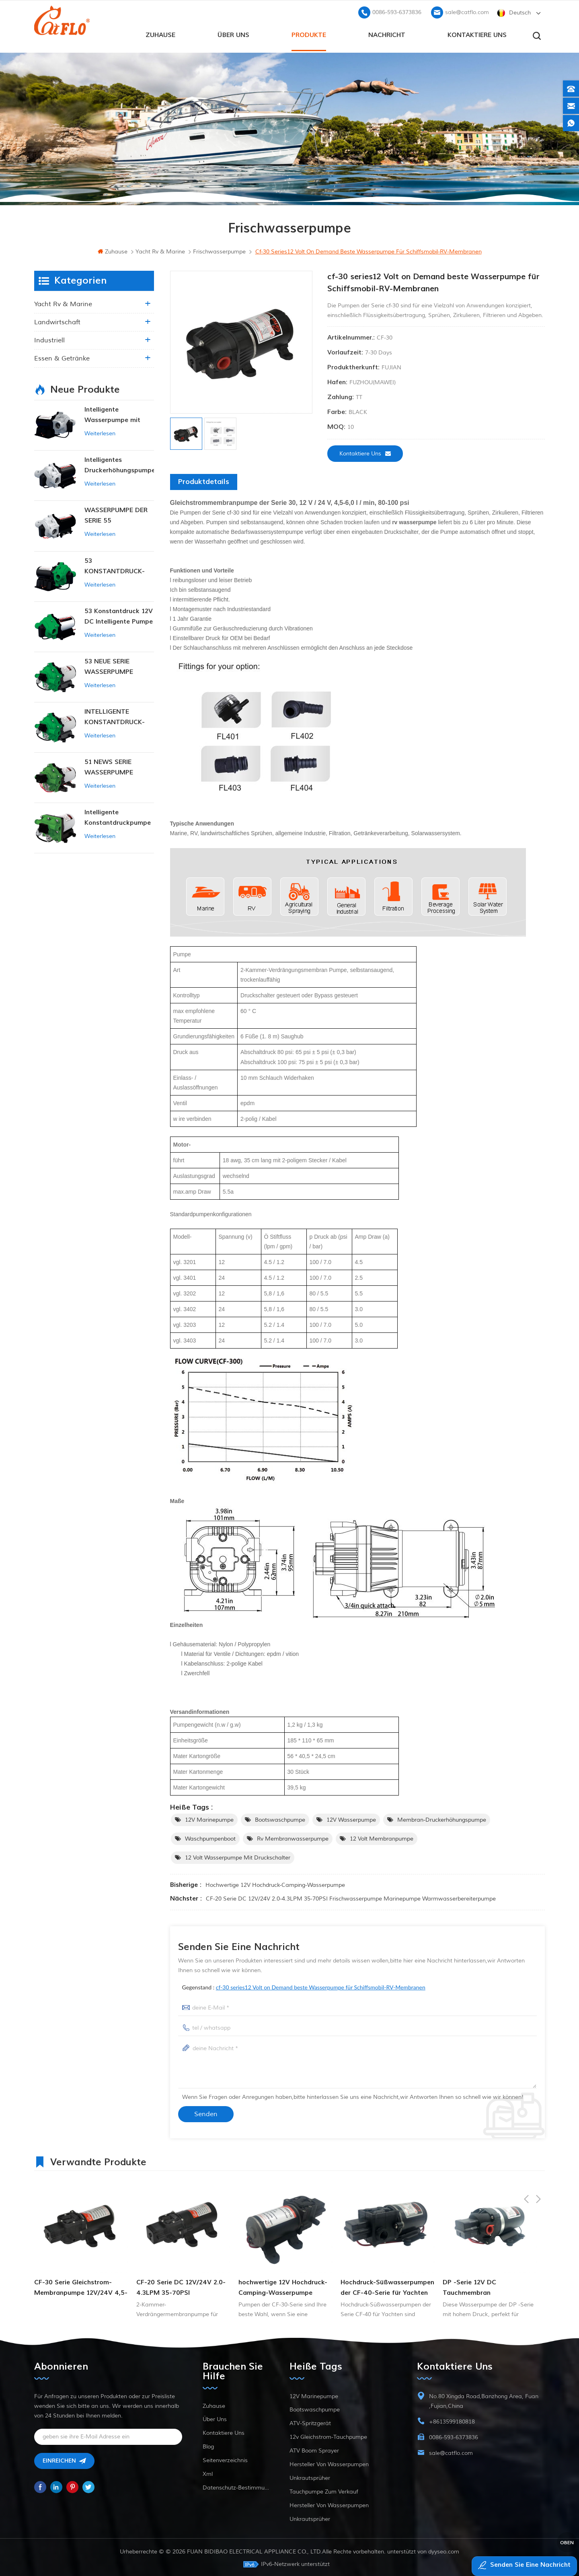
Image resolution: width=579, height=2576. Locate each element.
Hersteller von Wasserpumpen (329, 2462)
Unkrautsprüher (310, 2476)
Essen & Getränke (62, 357)
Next (538, 2159)
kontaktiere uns (477, 33)
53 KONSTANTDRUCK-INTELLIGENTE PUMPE (118, 565)
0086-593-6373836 (396, 10)
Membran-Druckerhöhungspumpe (441, 1818)
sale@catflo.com (467, 10)
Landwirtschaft (57, 321)
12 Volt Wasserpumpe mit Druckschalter (237, 1856)
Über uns (233, 33)
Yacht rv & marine (63, 303)
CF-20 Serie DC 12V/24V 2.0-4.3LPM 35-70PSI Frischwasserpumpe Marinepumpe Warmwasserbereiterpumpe (351, 1897)
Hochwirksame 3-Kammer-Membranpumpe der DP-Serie (79, 2286)
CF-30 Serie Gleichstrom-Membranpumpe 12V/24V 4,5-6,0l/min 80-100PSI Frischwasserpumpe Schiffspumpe (183, 2286)
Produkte (309, 33)
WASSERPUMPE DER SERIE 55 (116, 513)
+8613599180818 (452, 2420)
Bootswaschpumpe (280, 1818)
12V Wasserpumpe (351, 1818)
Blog (208, 2445)
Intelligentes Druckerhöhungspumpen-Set (119, 464)
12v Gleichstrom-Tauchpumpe (328, 2435)
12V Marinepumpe (209, 1818)
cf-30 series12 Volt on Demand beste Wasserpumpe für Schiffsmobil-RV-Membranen (320, 1985)
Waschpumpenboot (210, 1837)
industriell (49, 339)
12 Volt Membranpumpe (381, 1837)
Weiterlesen (99, 431)
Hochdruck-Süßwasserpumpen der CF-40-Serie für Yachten (489, 2286)
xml (208, 2472)
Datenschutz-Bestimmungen (236, 2486)
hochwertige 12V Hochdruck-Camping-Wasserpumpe (275, 1883)
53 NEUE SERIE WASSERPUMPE (108, 665)
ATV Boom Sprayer (314, 2449)
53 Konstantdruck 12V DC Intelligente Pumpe (118, 614)
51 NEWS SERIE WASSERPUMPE (108, 765)
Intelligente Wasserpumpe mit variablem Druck (112, 414)
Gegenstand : (303, 1985)
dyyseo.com (443, 2550)
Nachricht (386, 33)
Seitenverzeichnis (225, 2458)
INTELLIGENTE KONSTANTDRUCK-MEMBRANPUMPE (114, 716)
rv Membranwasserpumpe (293, 1837)
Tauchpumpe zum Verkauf (324, 2490)
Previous (526, 2159)
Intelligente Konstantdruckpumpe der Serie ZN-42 (117, 816)
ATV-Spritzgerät (310, 2421)
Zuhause (160, 33)
